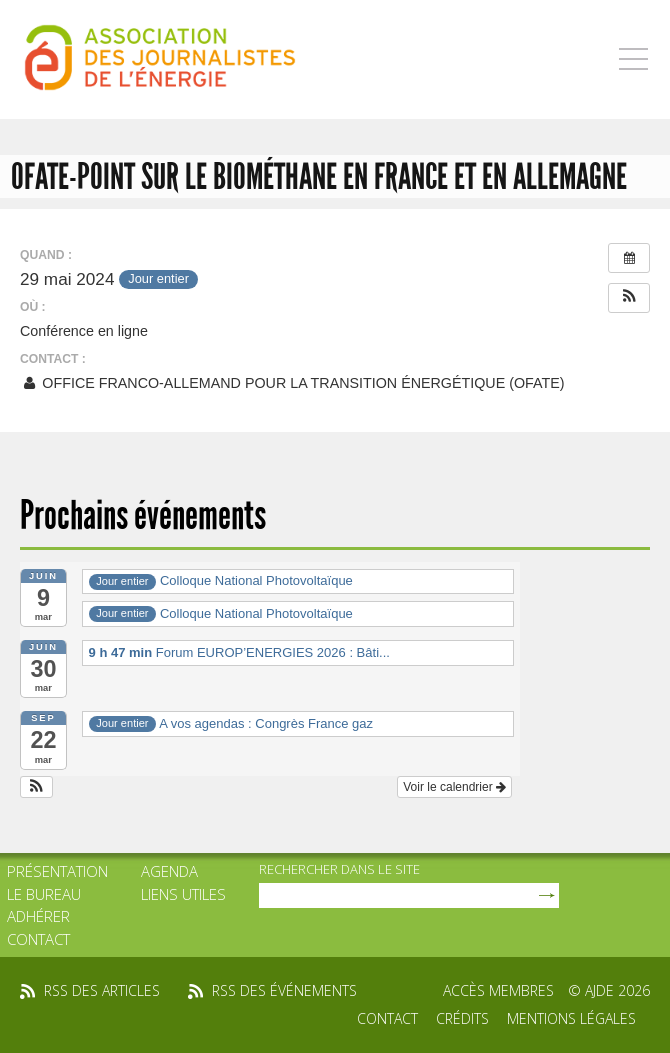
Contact (38, 939)
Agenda (169, 871)
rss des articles (102, 990)
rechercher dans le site (339, 869)
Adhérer (38, 916)
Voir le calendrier (454, 787)
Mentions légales (571, 1018)
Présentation (57, 871)
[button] (629, 298)
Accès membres (498, 990)
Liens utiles (183, 894)
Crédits (462, 1018)
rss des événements (284, 990)
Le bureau (44, 894)
